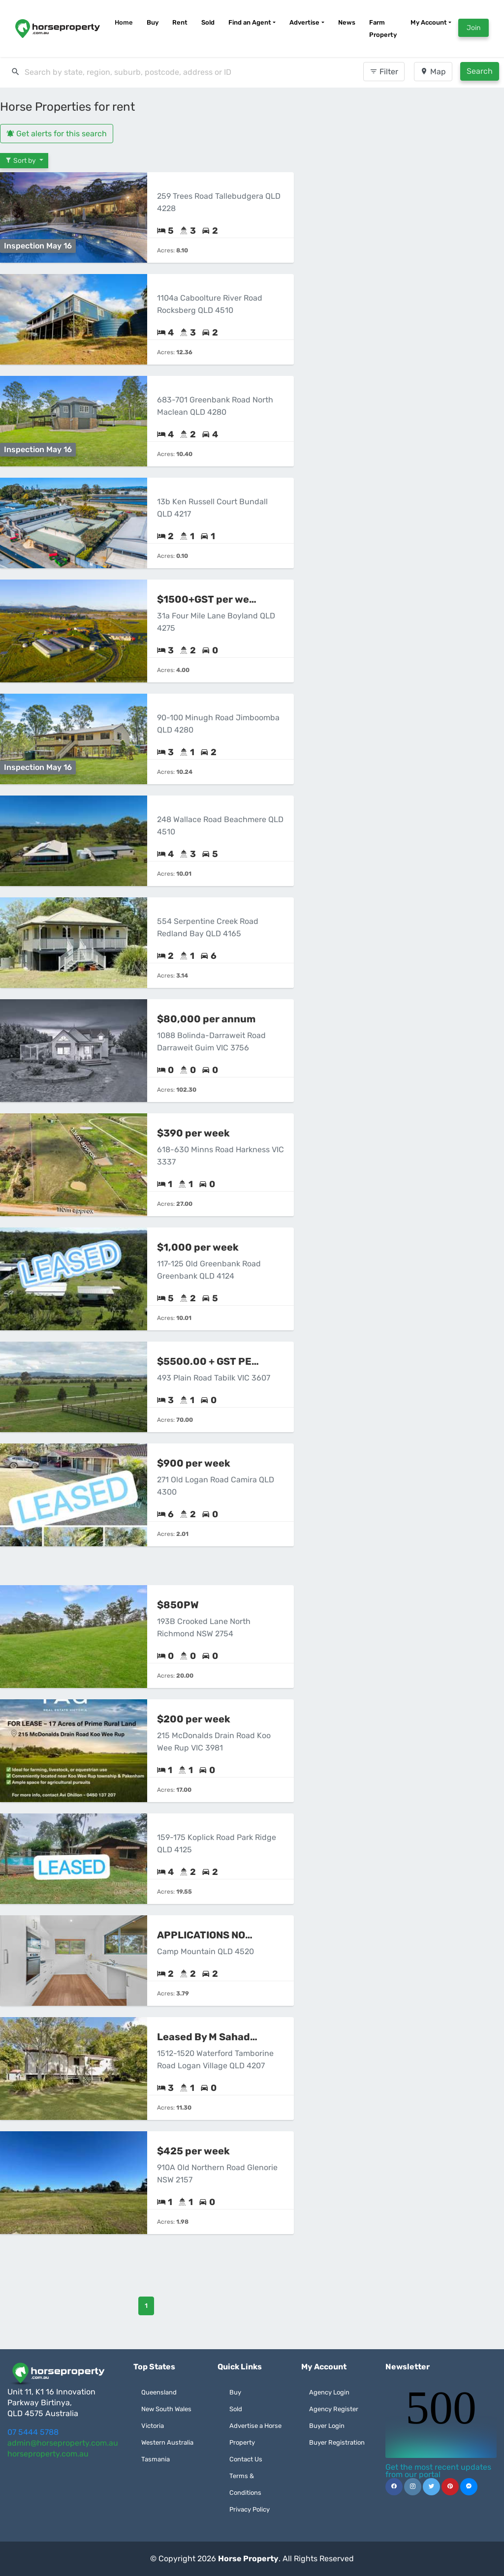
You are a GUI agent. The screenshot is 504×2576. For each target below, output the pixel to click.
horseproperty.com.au (48, 2453)
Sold (208, 22)
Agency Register (333, 2409)
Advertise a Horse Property (255, 2434)
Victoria (152, 2425)
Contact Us (245, 2459)
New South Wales (166, 2409)
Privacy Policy (249, 2509)
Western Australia (167, 2442)
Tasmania (155, 2459)
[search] (156, 72)
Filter (384, 71)
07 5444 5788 (33, 2432)
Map (433, 71)
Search (480, 71)
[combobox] (156, 72)
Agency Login (329, 2392)
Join (473, 28)
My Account (428, 22)
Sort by (21, 160)
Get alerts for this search (56, 133)
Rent (180, 22)
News (346, 22)
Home (124, 22)
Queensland (159, 2392)
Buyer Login (327, 2425)
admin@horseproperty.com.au (62, 2443)
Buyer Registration (337, 2442)
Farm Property (383, 28)
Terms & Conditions (245, 2484)
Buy (152, 22)
